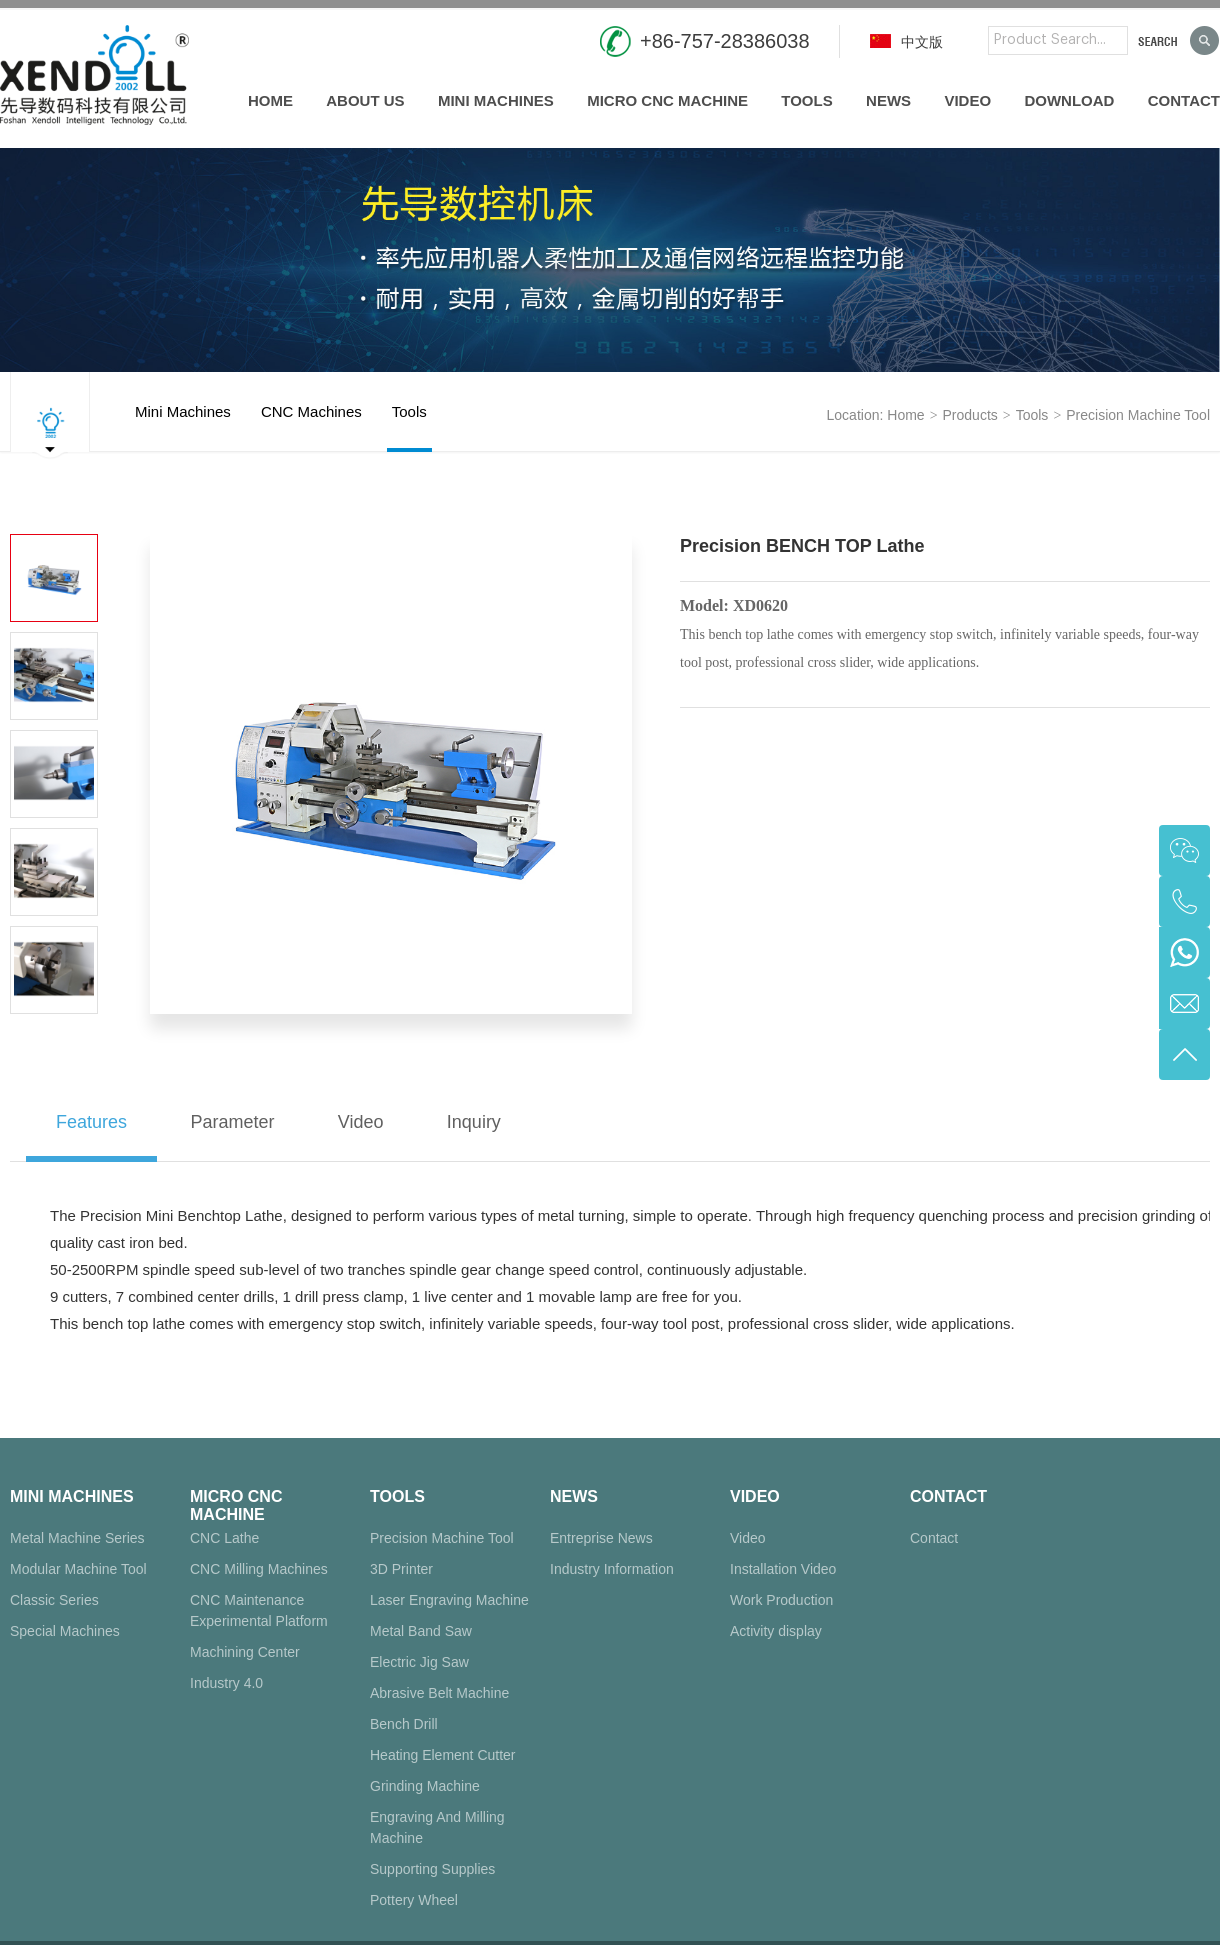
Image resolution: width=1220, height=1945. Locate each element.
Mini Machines (496, 100)
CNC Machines (311, 427)
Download (1069, 100)
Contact (1184, 100)
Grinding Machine (425, 1786)
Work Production (781, 1600)
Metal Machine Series (77, 1538)
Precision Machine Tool (1138, 415)
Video (967, 100)
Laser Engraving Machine (449, 1600)
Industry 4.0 (226, 1683)
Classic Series (54, 1600)
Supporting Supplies (432, 1869)
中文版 (906, 42)
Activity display (776, 1631)
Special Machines (65, 1631)
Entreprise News (601, 1538)
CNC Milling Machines (259, 1569)
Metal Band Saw (421, 1631)
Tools (806, 100)
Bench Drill (404, 1724)
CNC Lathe (224, 1538)
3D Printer (401, 1569)
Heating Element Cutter (443, 1755)
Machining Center (245, 1652)
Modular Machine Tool (78, 1569)
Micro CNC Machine (667, 100)
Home (270, 100)
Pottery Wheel (414, 1900)
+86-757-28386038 (725, 41)
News (888, 100)
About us (365, 100)
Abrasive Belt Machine (439, 1693)
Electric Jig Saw (419, 1662)
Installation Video (783, 1569)
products (970, 415)
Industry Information (612, 1569)
